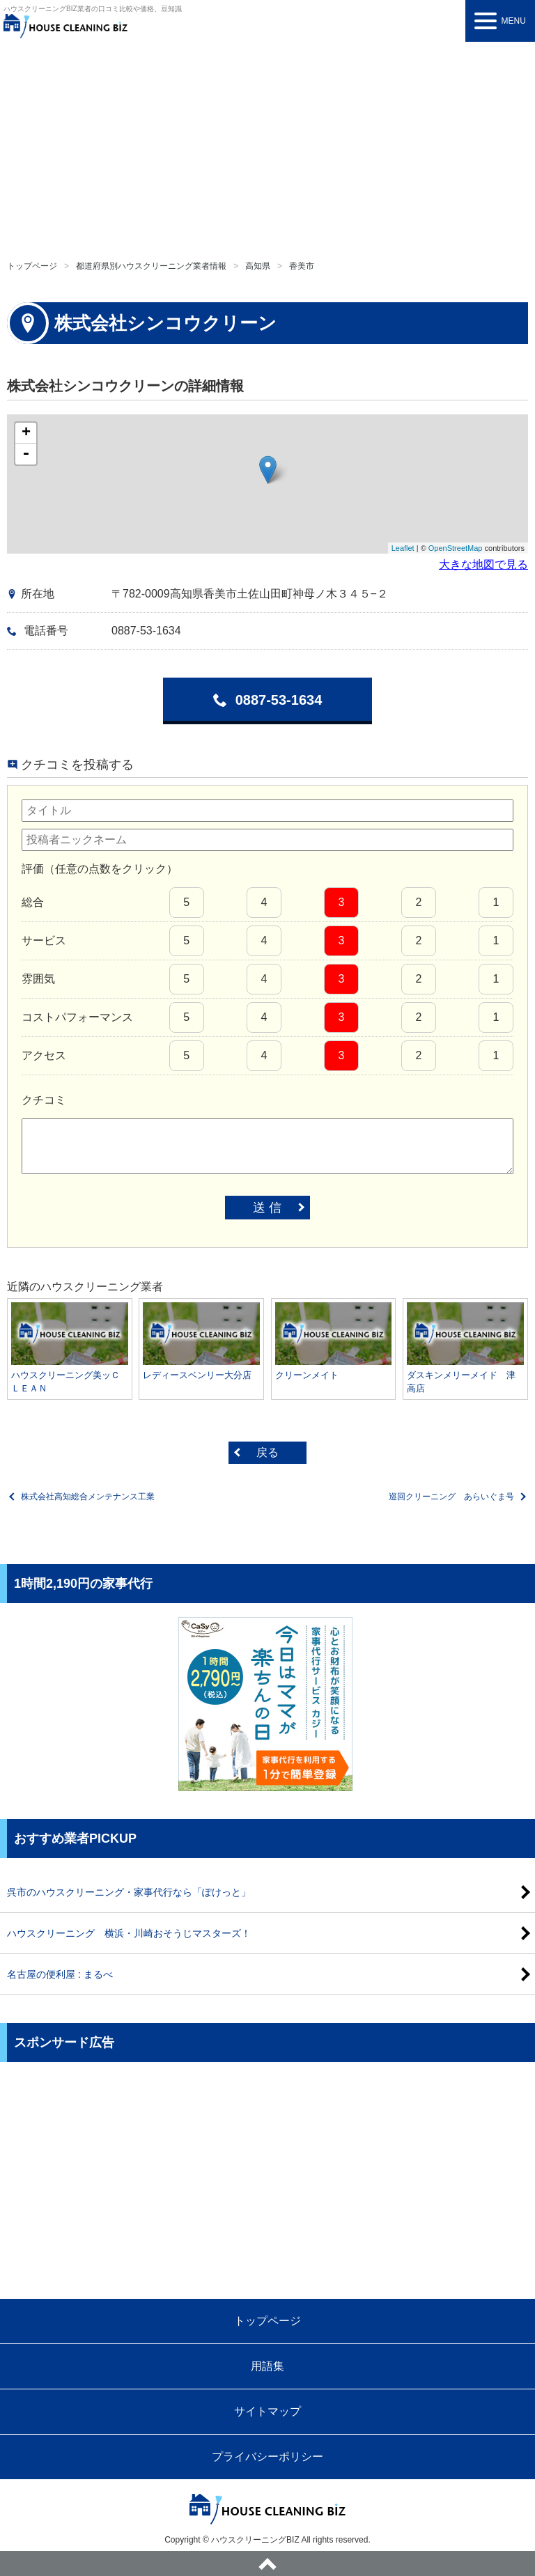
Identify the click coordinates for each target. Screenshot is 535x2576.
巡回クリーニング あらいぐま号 (451, 1496)
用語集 (267, 2366)
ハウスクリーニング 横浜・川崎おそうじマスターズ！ (129, 1933)
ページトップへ (267, 2563)
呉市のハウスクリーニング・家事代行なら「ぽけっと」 (129, 1892)
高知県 (257, 266)
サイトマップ (267, 2411)
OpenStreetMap (455, 548)
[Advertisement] (267, 146)
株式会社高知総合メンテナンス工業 (88, 1496)
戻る (267, 1452)
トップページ (32, 266)
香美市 (301, 266)
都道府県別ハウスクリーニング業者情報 (151, 266)
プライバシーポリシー (267, 2456)
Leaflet (402, 548)
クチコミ (44, 1100)
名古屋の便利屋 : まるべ (60, 1974)
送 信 (267, 1208)
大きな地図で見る (483, 564)
